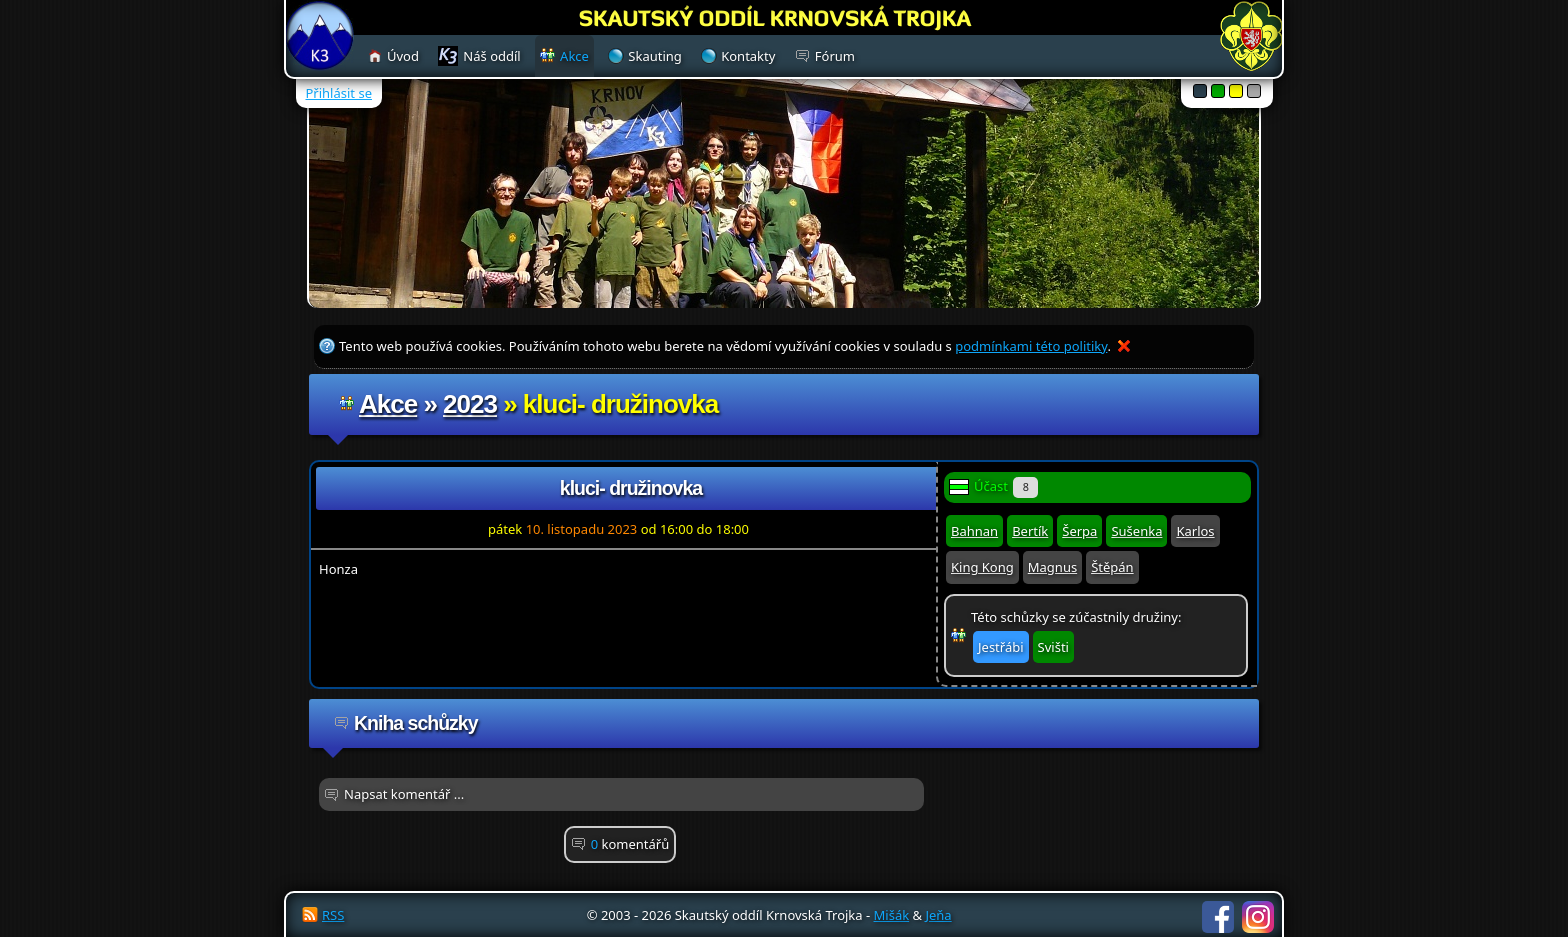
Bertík (1030, 531)
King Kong (982, 567)
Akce (388, 404)
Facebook (1218, 917)
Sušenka (1136, 531)
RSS (333, 915)
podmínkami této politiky (1031, 346)
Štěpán (1112, 567)
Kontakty (748, 56)
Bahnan (974, 531)
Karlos (1195, 531)
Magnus (1052, 567)
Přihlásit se (339, 93)
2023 (470, 404)
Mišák (892, 915)
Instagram (1258, 917)
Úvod (403, 56)
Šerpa (1079, 531)
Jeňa (938, 915)
